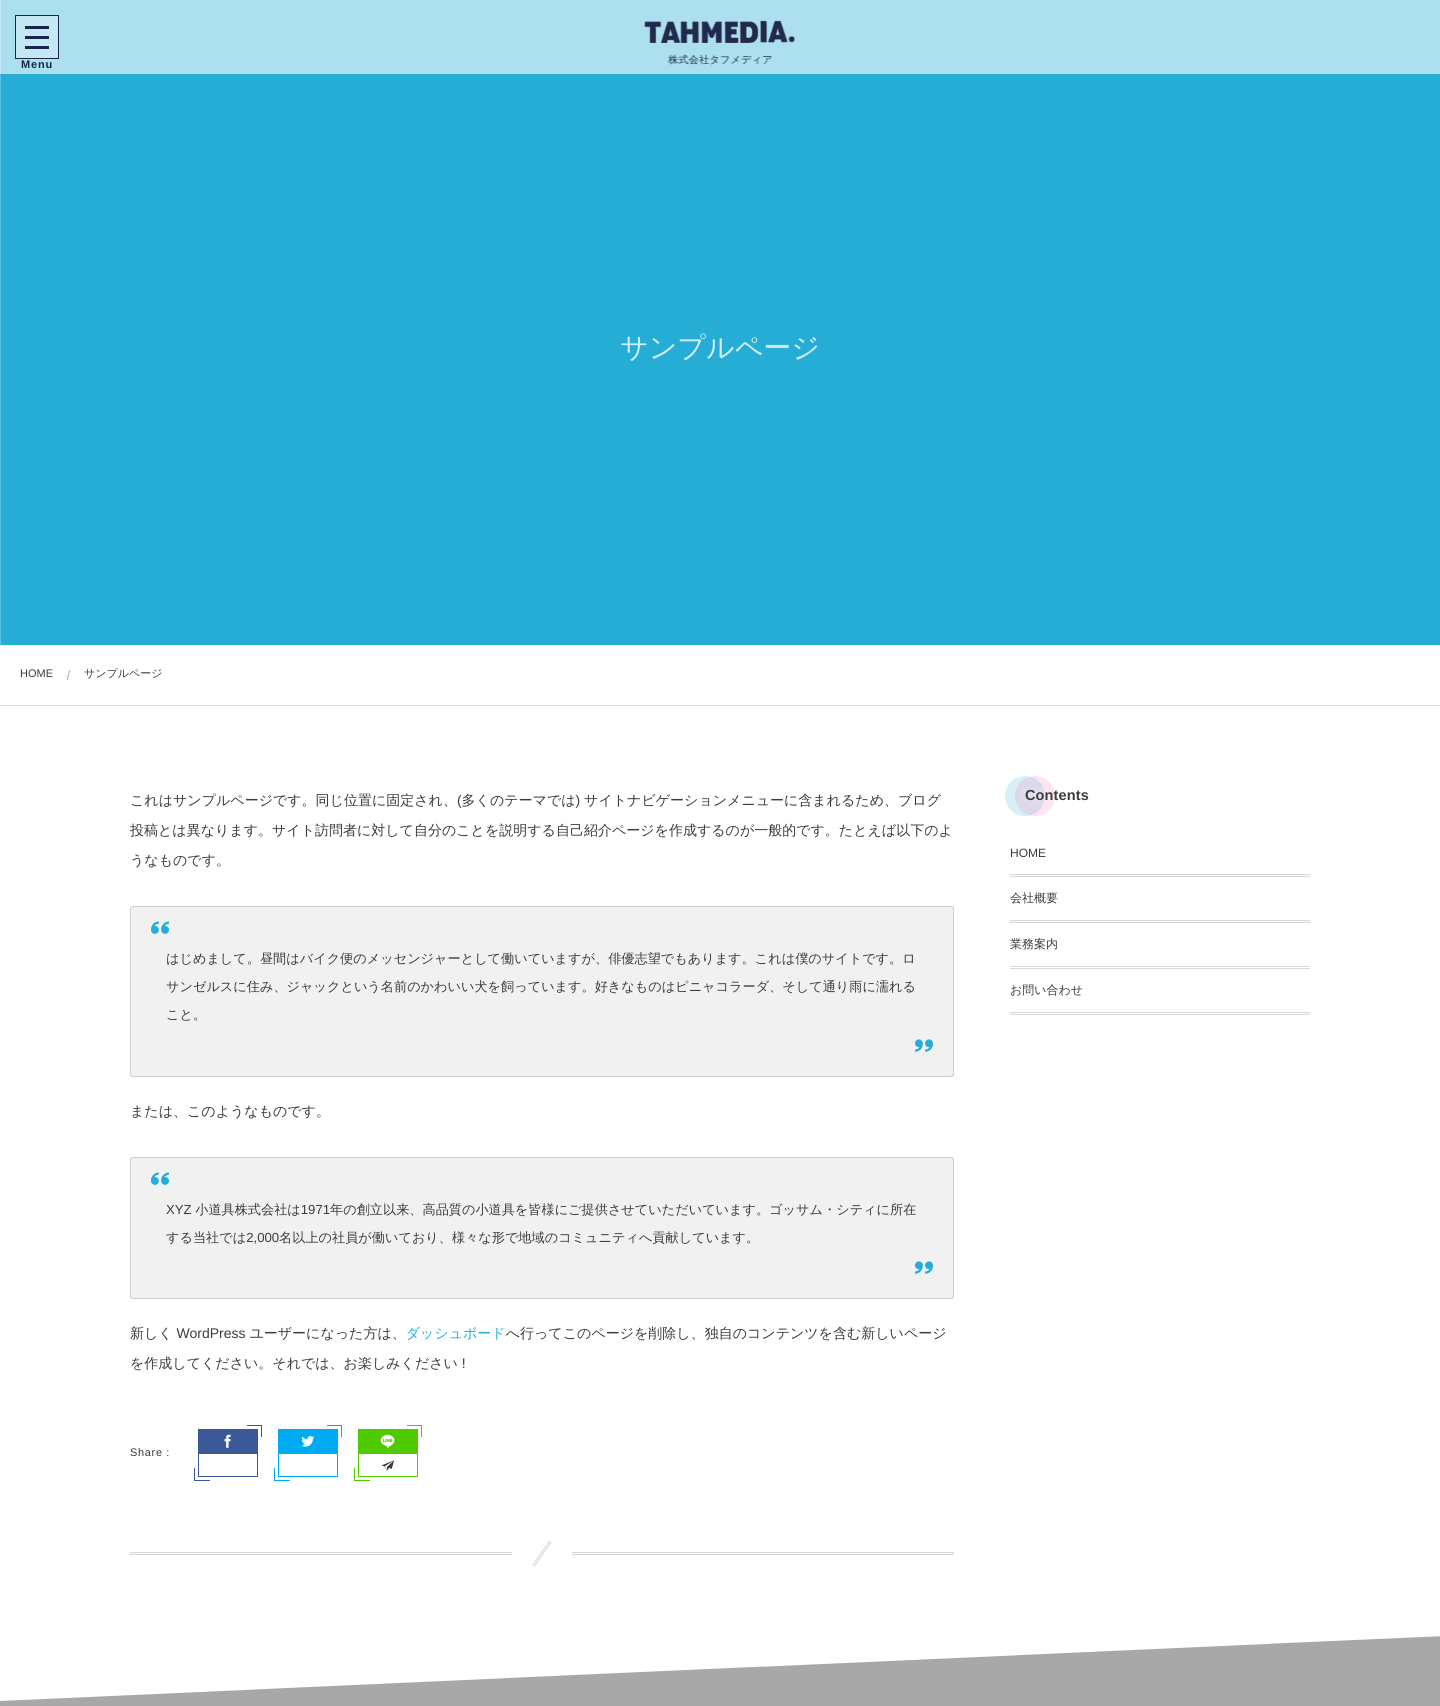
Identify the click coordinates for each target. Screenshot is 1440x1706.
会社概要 (1034, 898)
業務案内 (1034, 944)
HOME (1028, 853)
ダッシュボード (456, 1333)
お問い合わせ (1046, 990)
